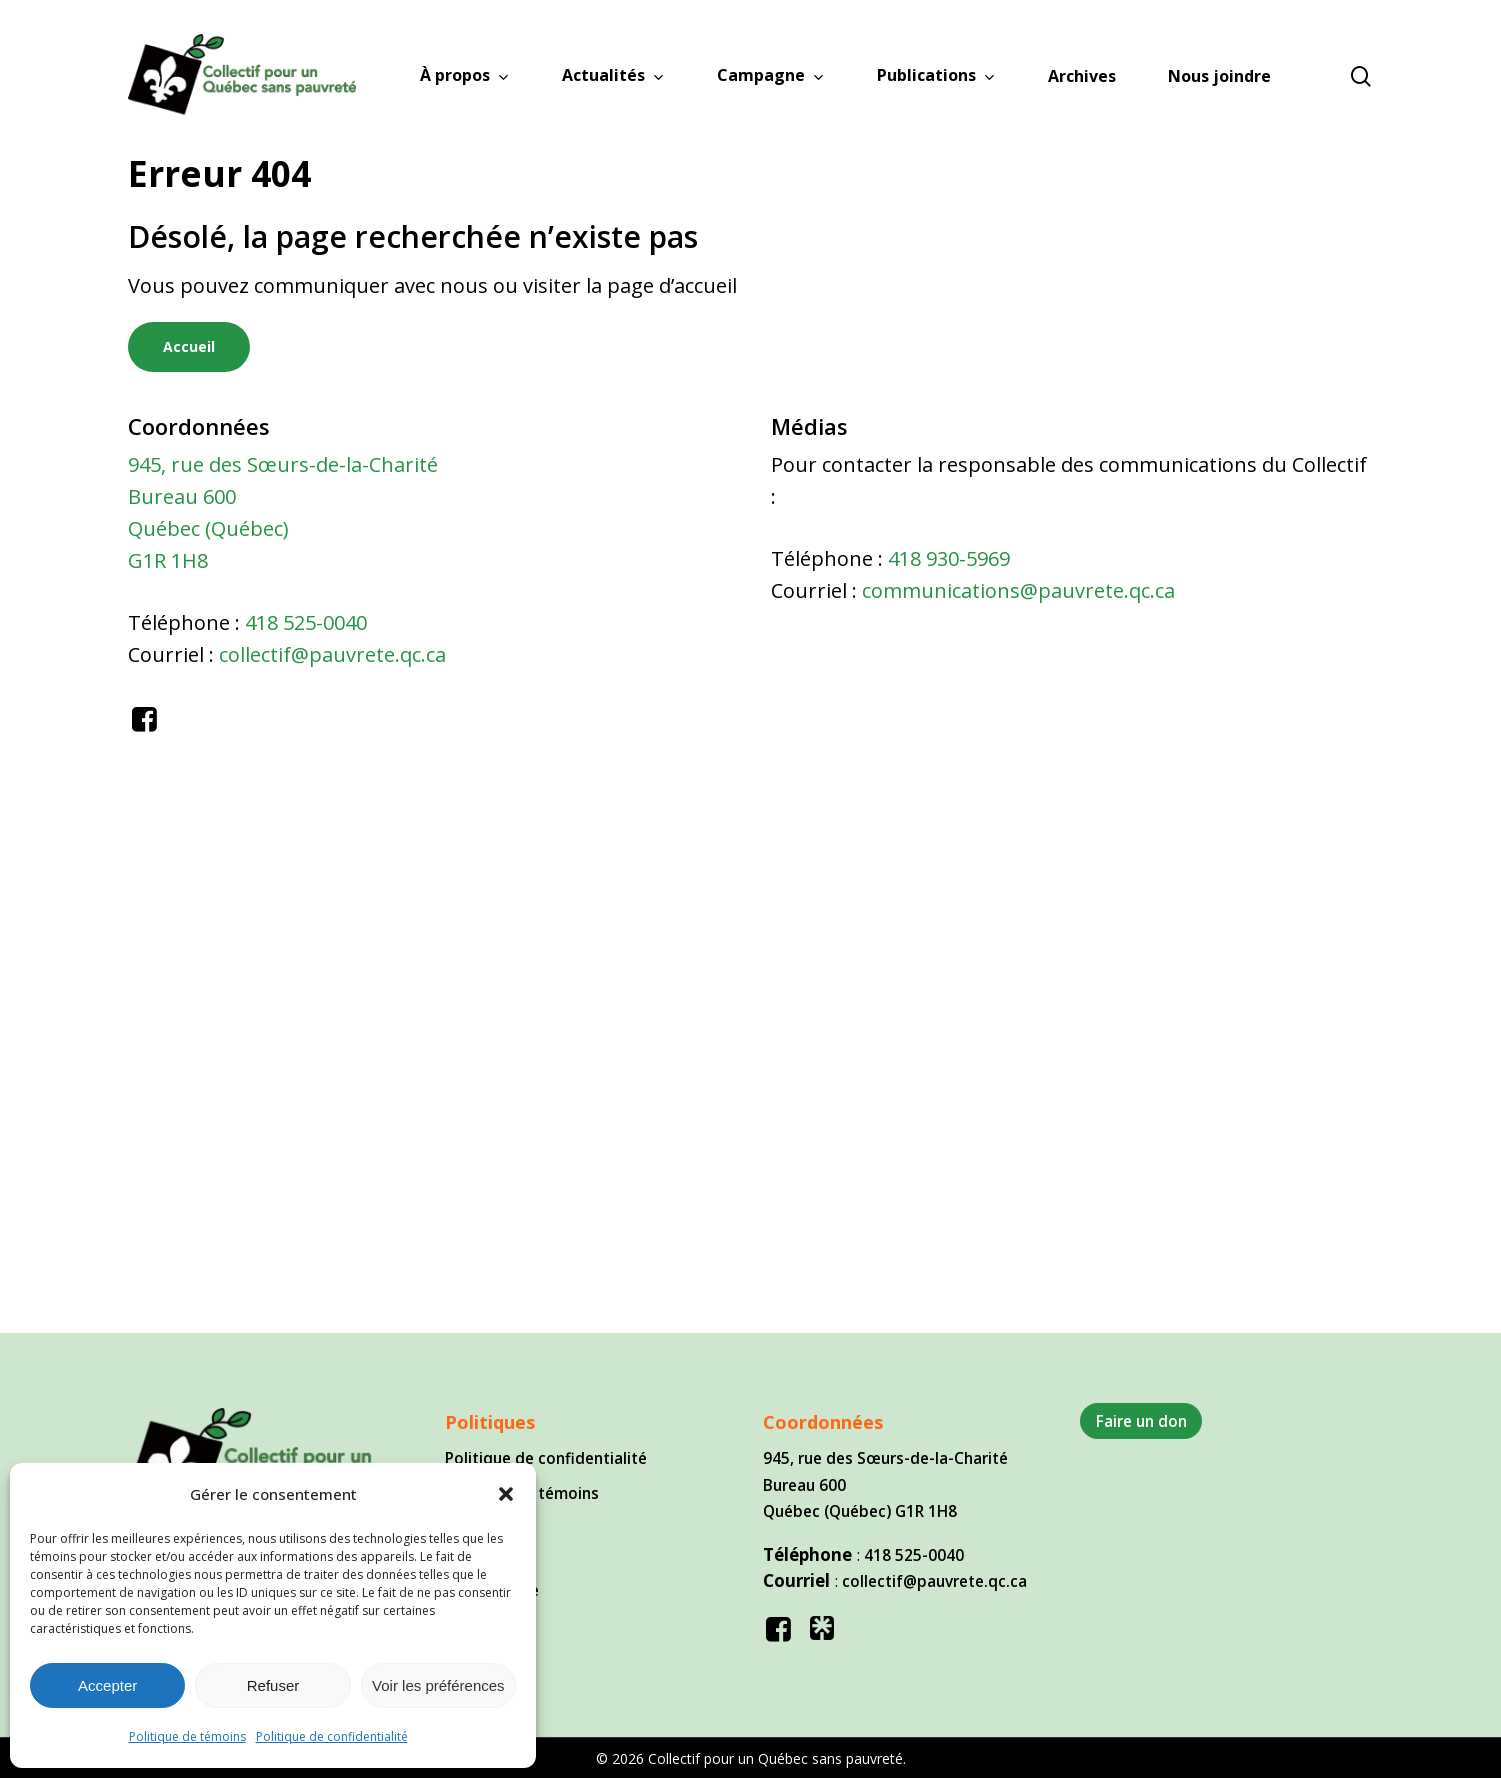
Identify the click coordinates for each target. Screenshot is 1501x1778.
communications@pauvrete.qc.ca (1018, 590)
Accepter (107, 1685)
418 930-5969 (949, 558)
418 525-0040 (306, 622)
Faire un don (1141, 1421)
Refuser (273, 1685)
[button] (506, 1494)
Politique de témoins (187, 1736)
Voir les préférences (438, 1685)
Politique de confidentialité (332, 1736)
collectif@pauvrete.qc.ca (332, 654)
